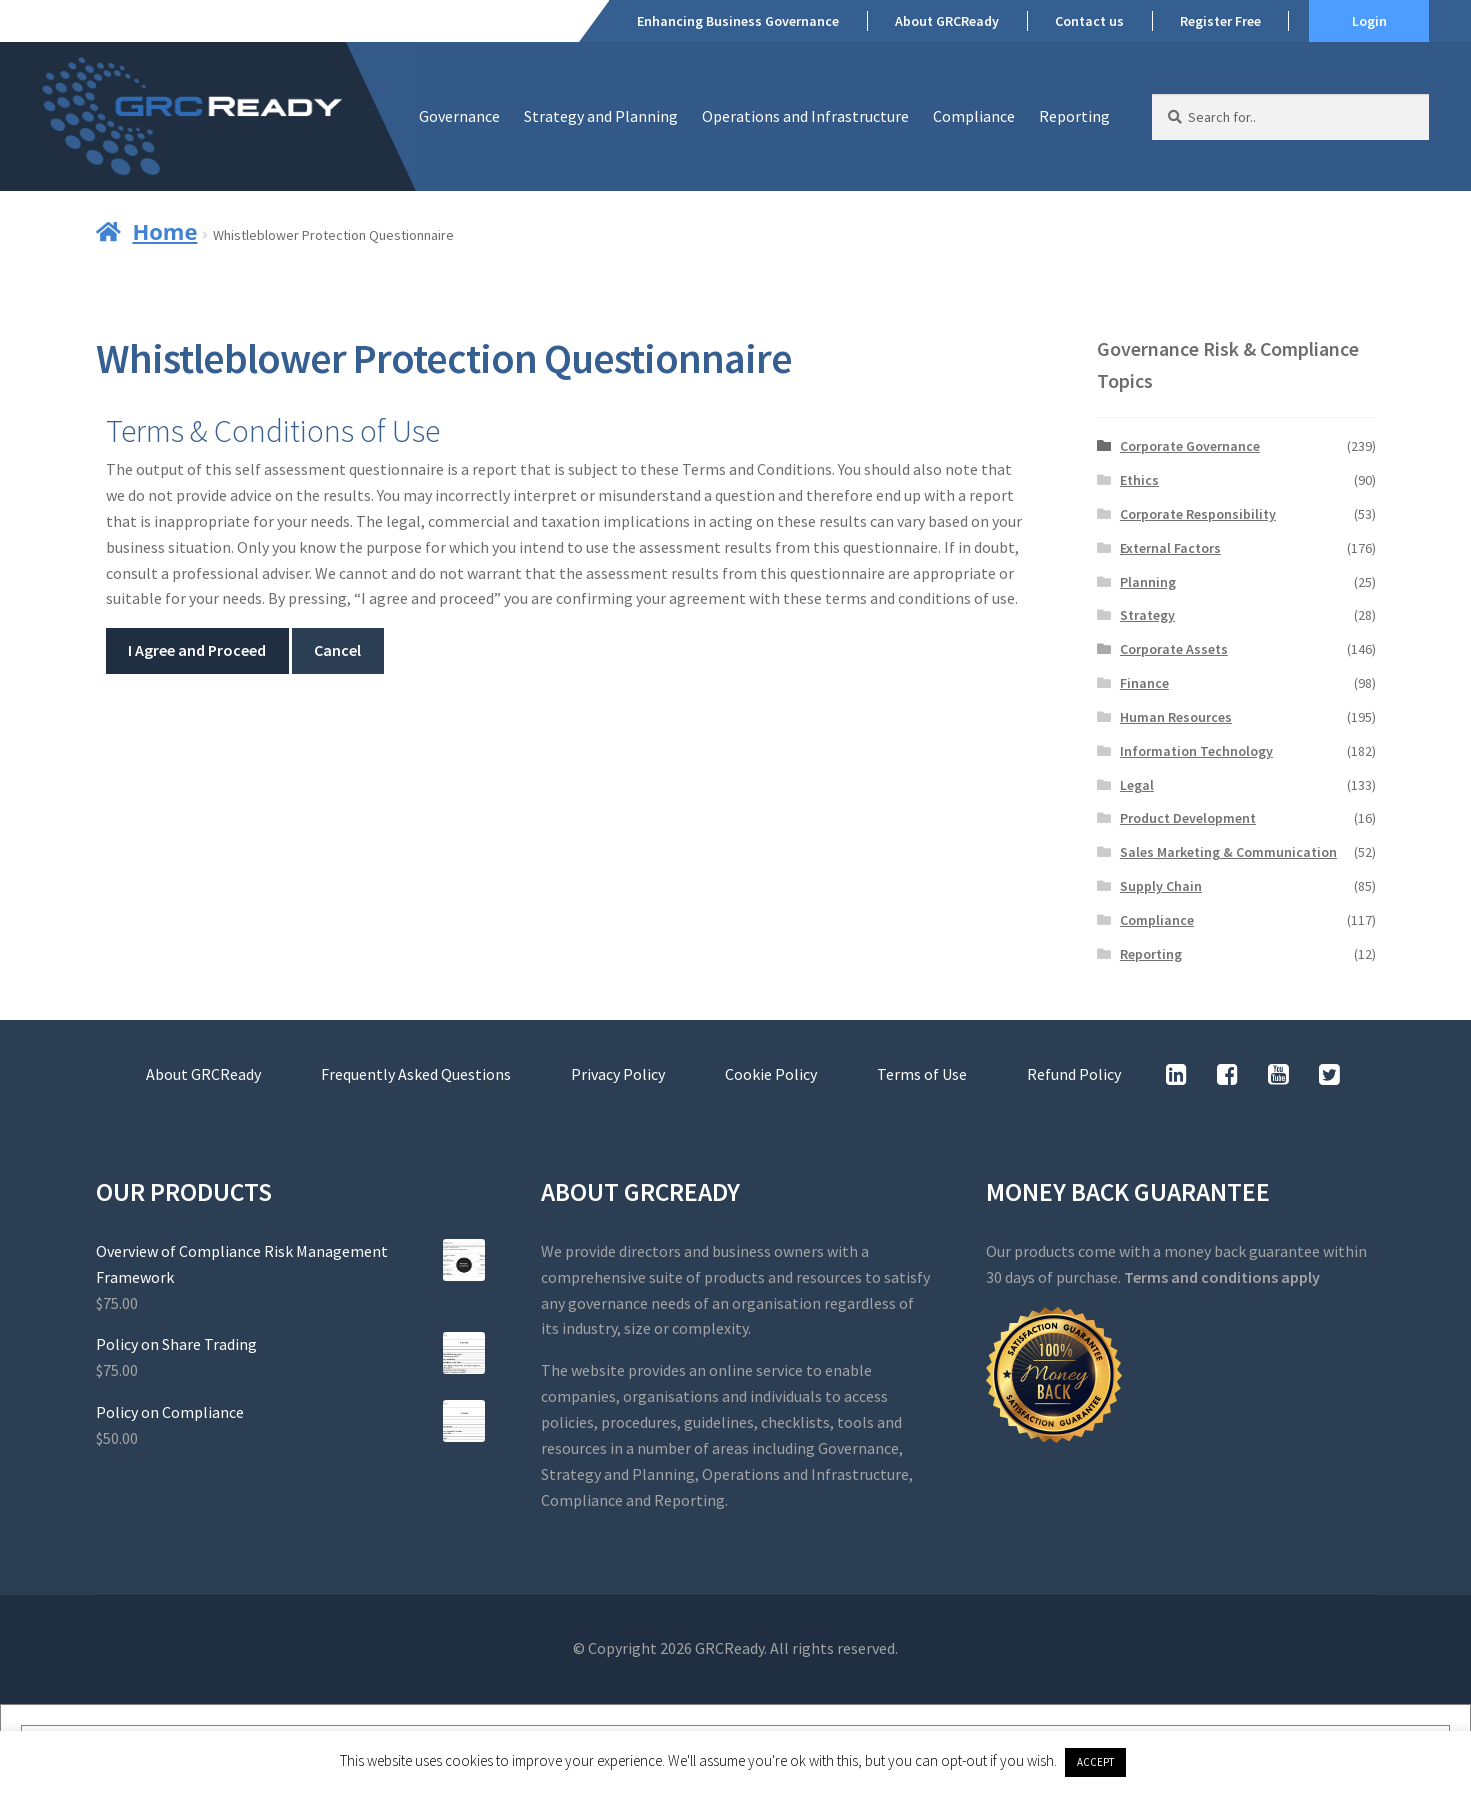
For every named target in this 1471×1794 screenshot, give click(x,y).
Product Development (1188, 818)
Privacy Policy (618, 1074)
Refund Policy (1074, 1074)
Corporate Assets (1174, 649)
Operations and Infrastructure (805, 116)
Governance (459, 116)
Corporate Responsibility (1198, 514)
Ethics (1139, 480)
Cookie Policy (771, 1074)
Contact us (1089, 21)
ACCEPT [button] (1095, 1762)
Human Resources (1176, 717)
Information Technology (1196, 751)
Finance (1144, 683)
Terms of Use (922, 1074)
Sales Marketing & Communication (1228, 852)
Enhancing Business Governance (738, 21)
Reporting (1074, 116)
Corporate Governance (1190, 446)
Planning (1148, 582)
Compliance (974, 116)
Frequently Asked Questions (416, 1074)
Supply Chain (1161, 886)
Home (164, 231)
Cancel (337, 650)
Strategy (1147, 615)
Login (1369, 21)
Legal (1137, 785)
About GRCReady (947, 21)
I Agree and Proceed (197, 650)
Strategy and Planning (601, 116)
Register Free (1220, 21)
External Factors (1170, 548)
